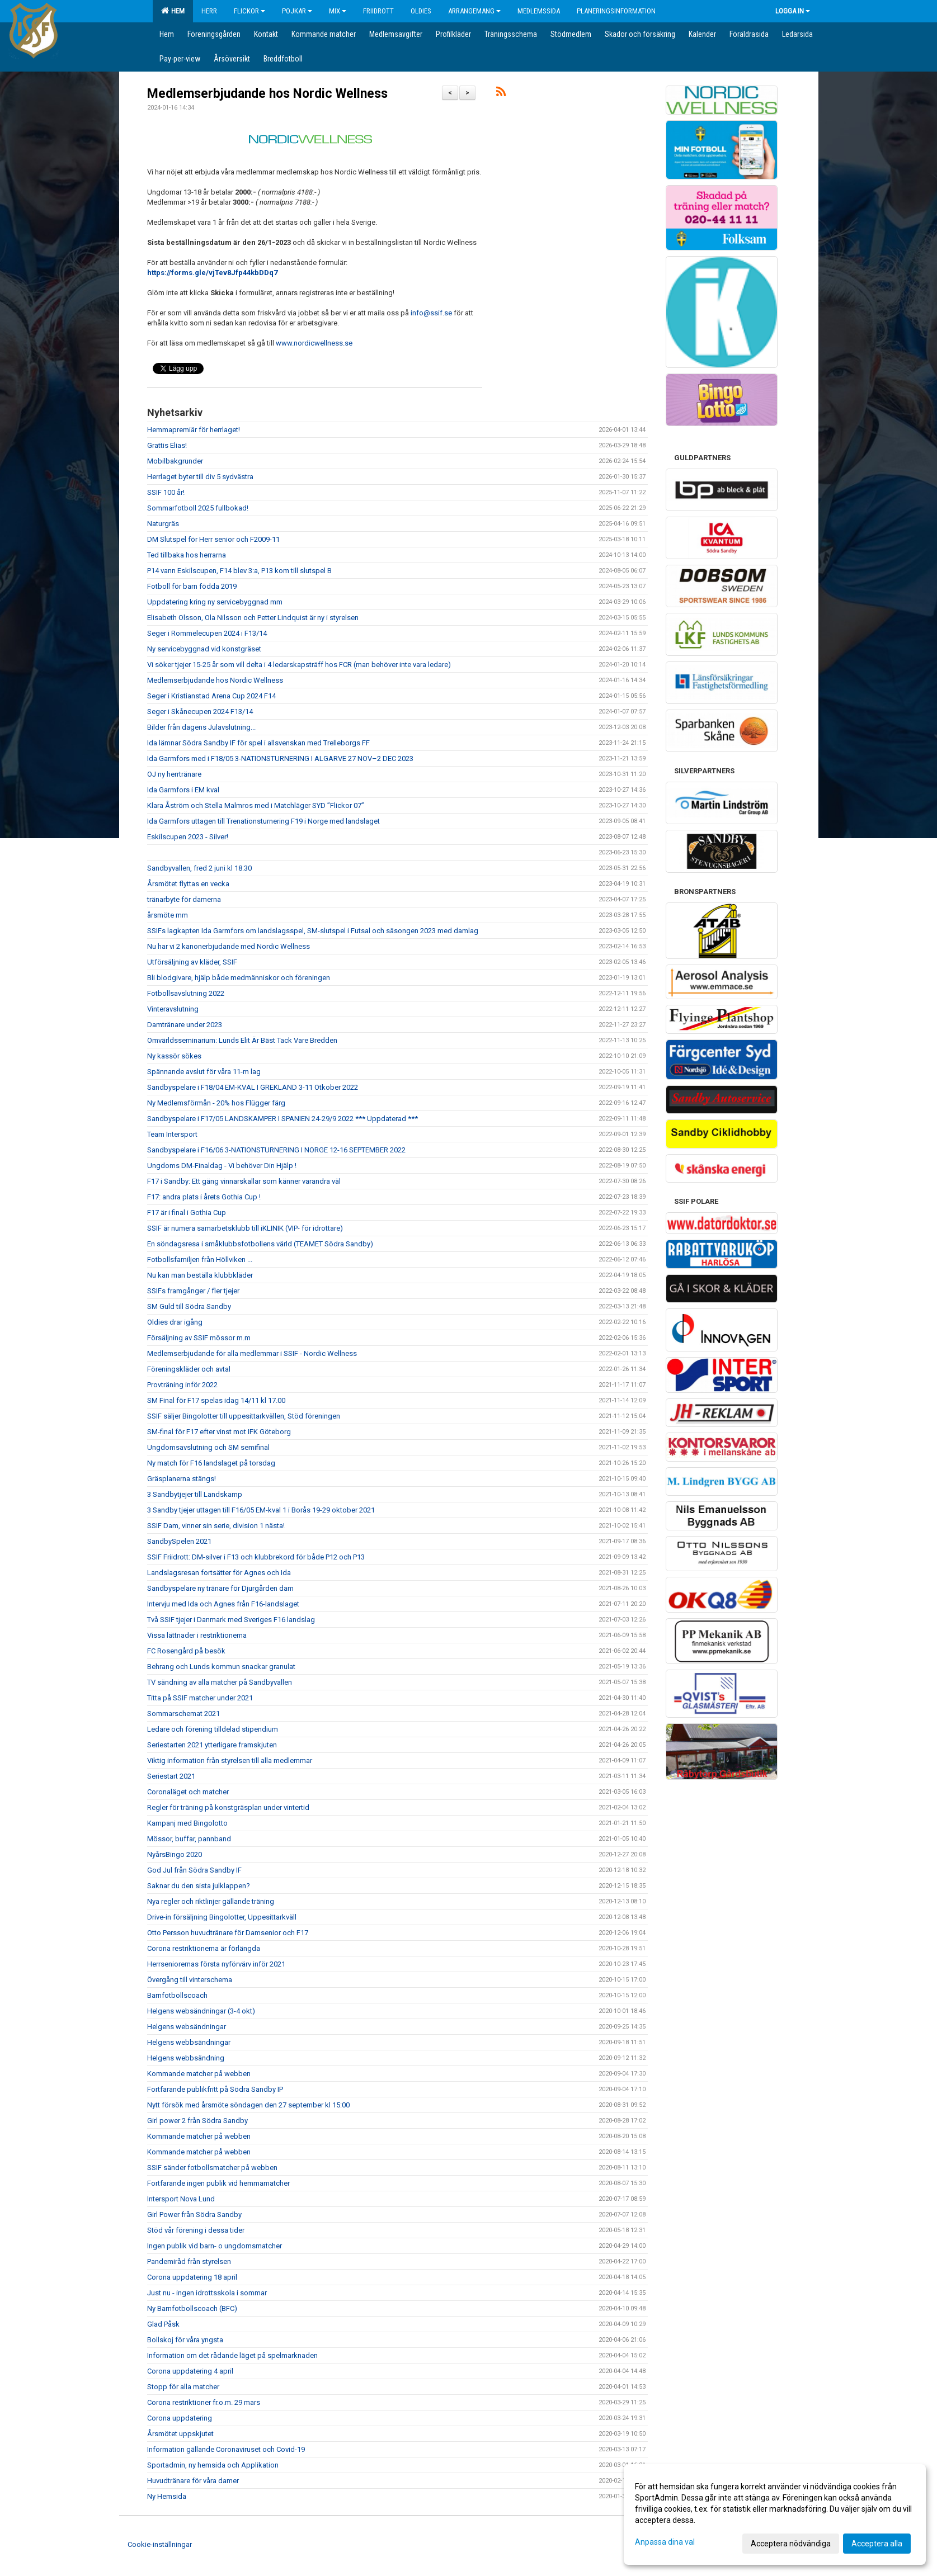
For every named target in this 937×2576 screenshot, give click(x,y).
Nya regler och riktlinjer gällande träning (210, 1901)
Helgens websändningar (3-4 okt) (201, 2011)
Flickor (249, 11)
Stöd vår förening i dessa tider (195, 2230)
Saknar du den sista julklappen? (198, 1886)
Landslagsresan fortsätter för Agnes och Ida (219, 1572)
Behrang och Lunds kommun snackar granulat (221, 1666)
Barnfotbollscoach (177, 1995)
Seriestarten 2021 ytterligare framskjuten (212, 1745)
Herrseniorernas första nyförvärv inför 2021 (216, 1964)
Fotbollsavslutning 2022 (185, 993)
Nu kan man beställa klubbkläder (200, 1275)
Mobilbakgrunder (175, 461)
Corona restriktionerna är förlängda (203, 1948)
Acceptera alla (876, 2543)
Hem (173, 10)
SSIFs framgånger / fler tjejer (193, 1291)
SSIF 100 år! (166, 492)
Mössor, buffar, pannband (189, 1839)
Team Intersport (172, 1134)
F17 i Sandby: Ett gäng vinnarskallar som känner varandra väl (244, 1181)
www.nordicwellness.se (314, 343)
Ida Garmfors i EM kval (183, 790)
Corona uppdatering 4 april (190, 2371)
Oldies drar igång (175, 1322)
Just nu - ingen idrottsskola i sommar (207, 2293)
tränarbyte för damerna (184, 899)
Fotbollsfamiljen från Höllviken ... (199, 1259)
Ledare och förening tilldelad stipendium (212, 1729)
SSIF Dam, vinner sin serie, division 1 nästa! (216, 1525)
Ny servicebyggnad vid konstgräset (204, 649)
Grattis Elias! (167, 445)
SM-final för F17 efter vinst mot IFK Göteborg (219, 1432)
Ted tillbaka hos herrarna (186, 555)
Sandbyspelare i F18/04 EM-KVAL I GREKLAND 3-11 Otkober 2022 (252, 1087)
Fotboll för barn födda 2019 (192, 586)
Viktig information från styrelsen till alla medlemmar (229, 1760)
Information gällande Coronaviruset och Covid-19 (226, 2449)
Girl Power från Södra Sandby (194, 2214)
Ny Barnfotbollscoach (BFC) (192, 2308)
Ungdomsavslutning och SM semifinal (208, 1447)
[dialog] (775, 2514)
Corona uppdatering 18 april (192, 2277)
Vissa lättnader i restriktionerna (197, 1635)
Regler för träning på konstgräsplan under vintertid (228, 1807)
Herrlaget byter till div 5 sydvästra (200, 476)
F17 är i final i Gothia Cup (186, 1212)
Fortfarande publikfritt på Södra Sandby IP (215, 2089)
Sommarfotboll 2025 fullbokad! (197, 508)
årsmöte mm (167, 915)
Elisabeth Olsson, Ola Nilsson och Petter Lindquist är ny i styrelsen (253, 617)
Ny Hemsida (166, 2496)
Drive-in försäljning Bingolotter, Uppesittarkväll (221, 1917)
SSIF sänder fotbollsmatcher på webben (212, 2167)
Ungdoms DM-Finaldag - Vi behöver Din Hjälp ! (221, 1165)
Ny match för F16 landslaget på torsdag (211, 1463)
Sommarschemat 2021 (183, 1713)
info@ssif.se (431, 313)
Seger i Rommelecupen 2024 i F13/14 (207, 633)
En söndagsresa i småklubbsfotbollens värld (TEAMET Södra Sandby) (260, 1244)
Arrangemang (474, 11)
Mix (337, 11)
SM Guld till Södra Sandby (189, 1306)
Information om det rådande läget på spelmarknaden (232, 2355)
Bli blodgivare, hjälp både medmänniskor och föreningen (238, 977)
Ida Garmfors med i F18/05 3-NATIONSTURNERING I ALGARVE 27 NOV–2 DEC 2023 (280, 758)
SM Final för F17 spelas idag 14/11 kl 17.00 (216, 1400)
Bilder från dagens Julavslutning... (201, 727)
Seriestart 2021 (171, 1776)
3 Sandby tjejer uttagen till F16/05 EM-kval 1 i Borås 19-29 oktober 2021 (261, 1510)
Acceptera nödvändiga (791, 2543)
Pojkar (297, 11)
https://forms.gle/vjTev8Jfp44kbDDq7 (212, 272)
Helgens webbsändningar (188, 2042)
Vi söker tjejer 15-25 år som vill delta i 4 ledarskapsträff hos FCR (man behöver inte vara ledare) (299, 664)
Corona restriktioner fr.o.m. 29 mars (203, 2402)
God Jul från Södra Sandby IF (194, 1870)
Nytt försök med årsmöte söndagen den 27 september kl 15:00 (248, 2105)
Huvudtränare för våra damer (193, 2480)
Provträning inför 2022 (182, 1385)
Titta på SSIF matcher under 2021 (200, 1698)
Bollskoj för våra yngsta (185, 2340)
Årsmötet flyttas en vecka (188, 884)
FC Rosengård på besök (186, 1651)
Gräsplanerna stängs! (181, 1478)
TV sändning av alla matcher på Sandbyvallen (219, 1682)
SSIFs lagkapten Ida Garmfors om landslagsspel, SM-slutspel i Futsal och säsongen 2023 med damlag (312, 931)
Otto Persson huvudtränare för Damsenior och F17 (227, 1933)
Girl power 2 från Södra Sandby (197, 2120)
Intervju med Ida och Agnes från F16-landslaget (223, 1604)
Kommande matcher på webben (199, 2073)
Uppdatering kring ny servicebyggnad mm (214, 602)
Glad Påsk (163, 2324)
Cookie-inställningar (160, 2544)
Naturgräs (163, 523)
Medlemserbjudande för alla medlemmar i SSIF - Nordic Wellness (252, 1353)
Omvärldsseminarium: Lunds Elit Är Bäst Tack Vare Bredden (242, 1040)
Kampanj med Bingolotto (187, 1823)
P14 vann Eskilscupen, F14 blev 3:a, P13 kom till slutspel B (239, 570)
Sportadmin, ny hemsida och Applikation (213, 2465)
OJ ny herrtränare (174, 774)
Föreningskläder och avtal (188, 1369)
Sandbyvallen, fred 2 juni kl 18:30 (199, 868)
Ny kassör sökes (174, 1056)
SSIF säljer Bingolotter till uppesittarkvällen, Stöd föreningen (243, 1416)
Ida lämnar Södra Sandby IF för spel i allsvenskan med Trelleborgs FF (258, 743)
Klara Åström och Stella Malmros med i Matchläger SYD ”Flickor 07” (255, 805)
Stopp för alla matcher (183, 2387)
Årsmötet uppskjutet (180, 2434)
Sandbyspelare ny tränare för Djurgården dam (220, 1588)
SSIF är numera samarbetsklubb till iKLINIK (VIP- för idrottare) (245, 1228)
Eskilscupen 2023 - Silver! (187, 837)
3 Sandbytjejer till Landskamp (194, 1494)
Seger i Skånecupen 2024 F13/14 (200, 711)
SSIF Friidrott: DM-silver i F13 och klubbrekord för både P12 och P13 (256, 1557)
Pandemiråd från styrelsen (189, 2261)
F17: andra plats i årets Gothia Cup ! (204, 1197)
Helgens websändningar (186, 2026)
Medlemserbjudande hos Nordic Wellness (267, 93)
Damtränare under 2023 (184, 1024)
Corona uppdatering (179, 2418)
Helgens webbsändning (185, 2058)
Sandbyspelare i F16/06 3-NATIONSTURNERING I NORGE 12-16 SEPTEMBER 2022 (276, 1150)
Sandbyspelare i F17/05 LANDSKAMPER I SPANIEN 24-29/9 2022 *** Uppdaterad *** (282, 1118)
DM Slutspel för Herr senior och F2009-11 (213, 539)
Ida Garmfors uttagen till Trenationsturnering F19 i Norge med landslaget (263, 821)
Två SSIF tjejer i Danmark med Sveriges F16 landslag (231, 1619)
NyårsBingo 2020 (174, 1854)
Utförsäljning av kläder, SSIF (192, 962)
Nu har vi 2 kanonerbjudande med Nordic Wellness (228, 946)
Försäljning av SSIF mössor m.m (199, 1338)
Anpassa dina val (665, 2541)
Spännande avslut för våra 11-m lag (204, 1071)
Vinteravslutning (173, 1009)
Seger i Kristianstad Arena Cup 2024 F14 (211, 696)
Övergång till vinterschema (189, 1979)
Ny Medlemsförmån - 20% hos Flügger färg (216, 1103)
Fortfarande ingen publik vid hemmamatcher (218, 2183)
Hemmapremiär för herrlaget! (193, 430)
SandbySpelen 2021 (179, 1541)
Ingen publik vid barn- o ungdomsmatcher (214, 2246)
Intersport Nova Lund (181, 2199)
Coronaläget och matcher (188, 1792)
